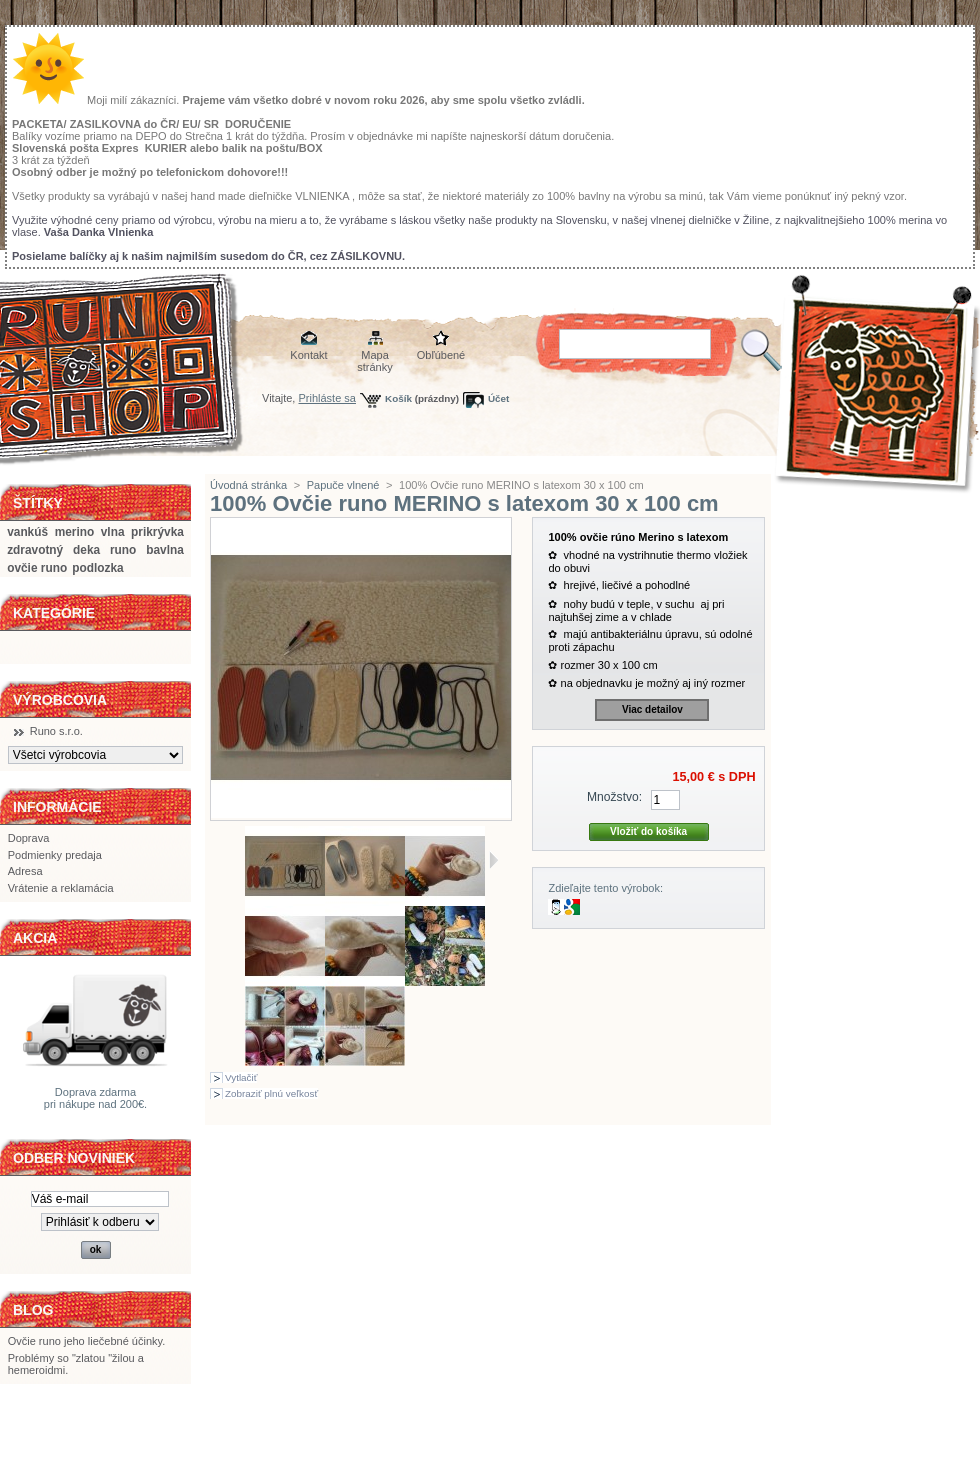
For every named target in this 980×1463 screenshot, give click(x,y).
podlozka (97, 568)
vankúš (27, 532)
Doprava (29, 838)
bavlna (165, 550)
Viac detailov (652, 709)
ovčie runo (37, 568)
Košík (398, 398)
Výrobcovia (60, 700)
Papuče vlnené (343, 485)
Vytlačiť (241, 1077)
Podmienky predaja (55, 855)
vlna (113, 532)
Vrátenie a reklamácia (61, 888)
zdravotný (35, 550)
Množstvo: (614, 797)
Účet (498, 398)
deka (86, 550)
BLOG (33, 1310)
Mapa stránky (374, 356)
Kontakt (308, 355)
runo (123, 550)
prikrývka (157, 532)
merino (75, 532)
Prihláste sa (327, 398)
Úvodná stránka (248, 485)
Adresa (25, 871)
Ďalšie (493, 860)
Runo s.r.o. (56, 731)
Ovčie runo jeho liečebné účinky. (87, 1341)
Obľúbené (441, 355)
